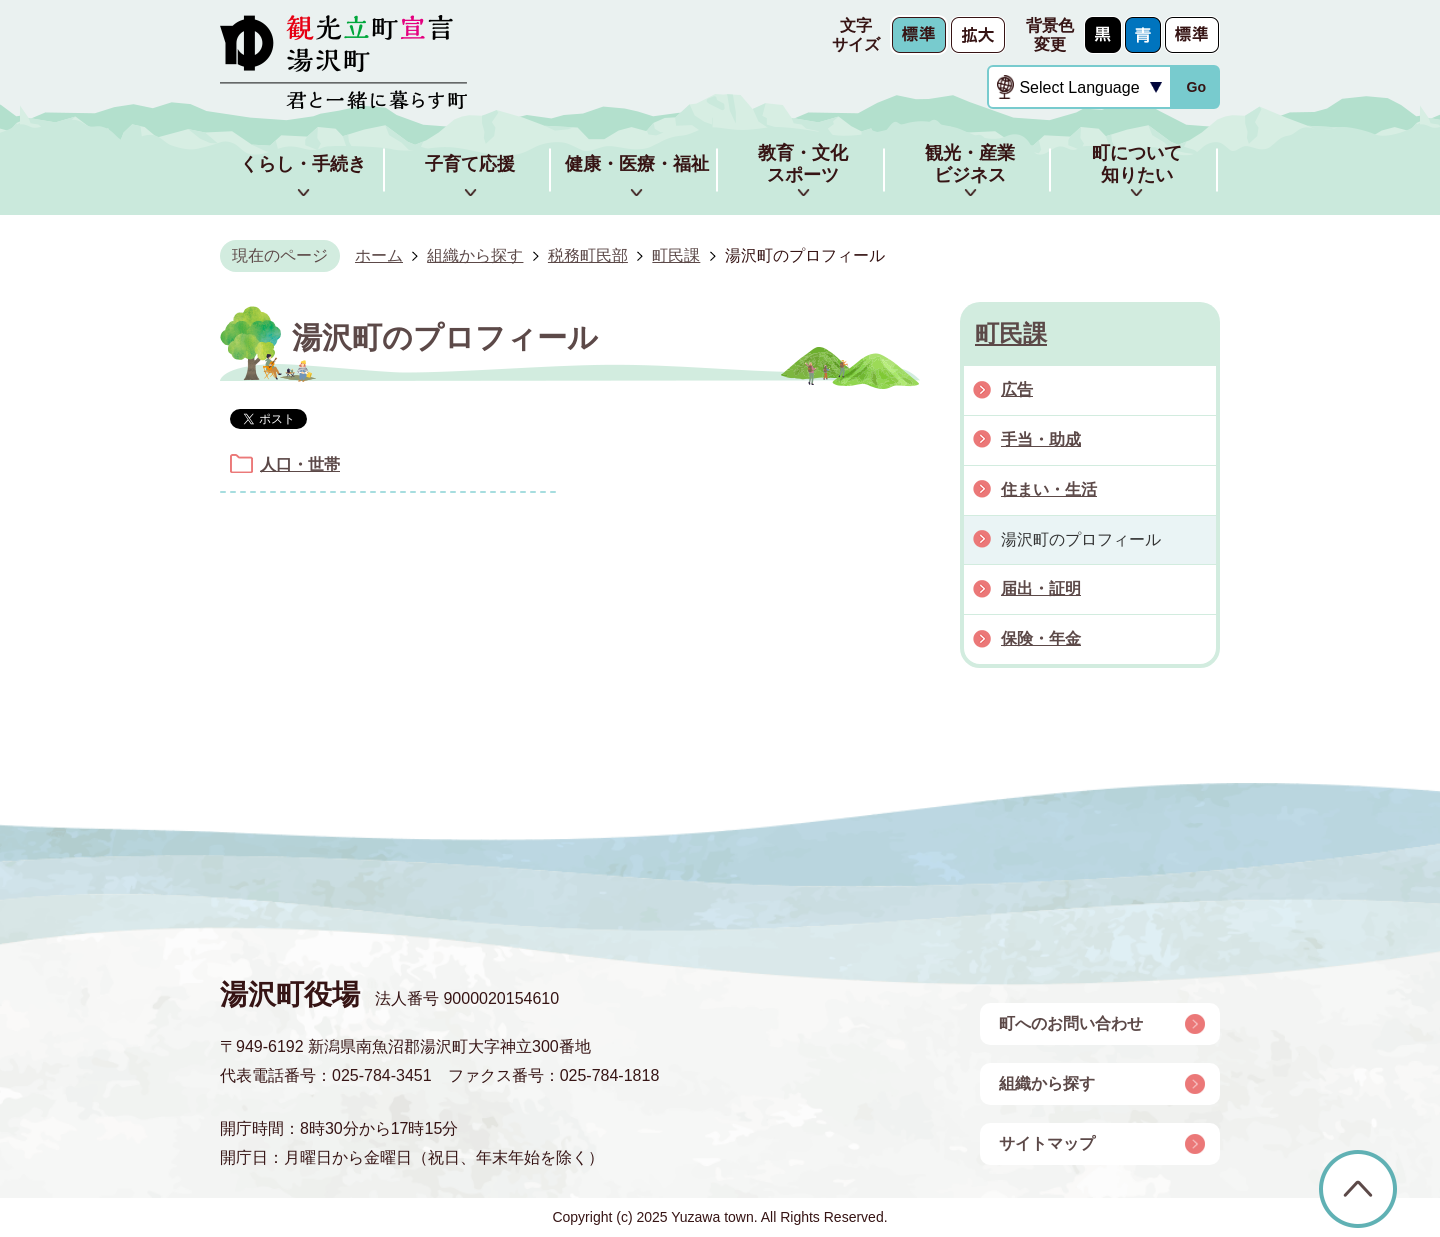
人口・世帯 (300, 464)
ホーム (379, 255)
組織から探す (475, 255)
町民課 (676, 255)
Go (1196, 87)
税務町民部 (588, 255)
